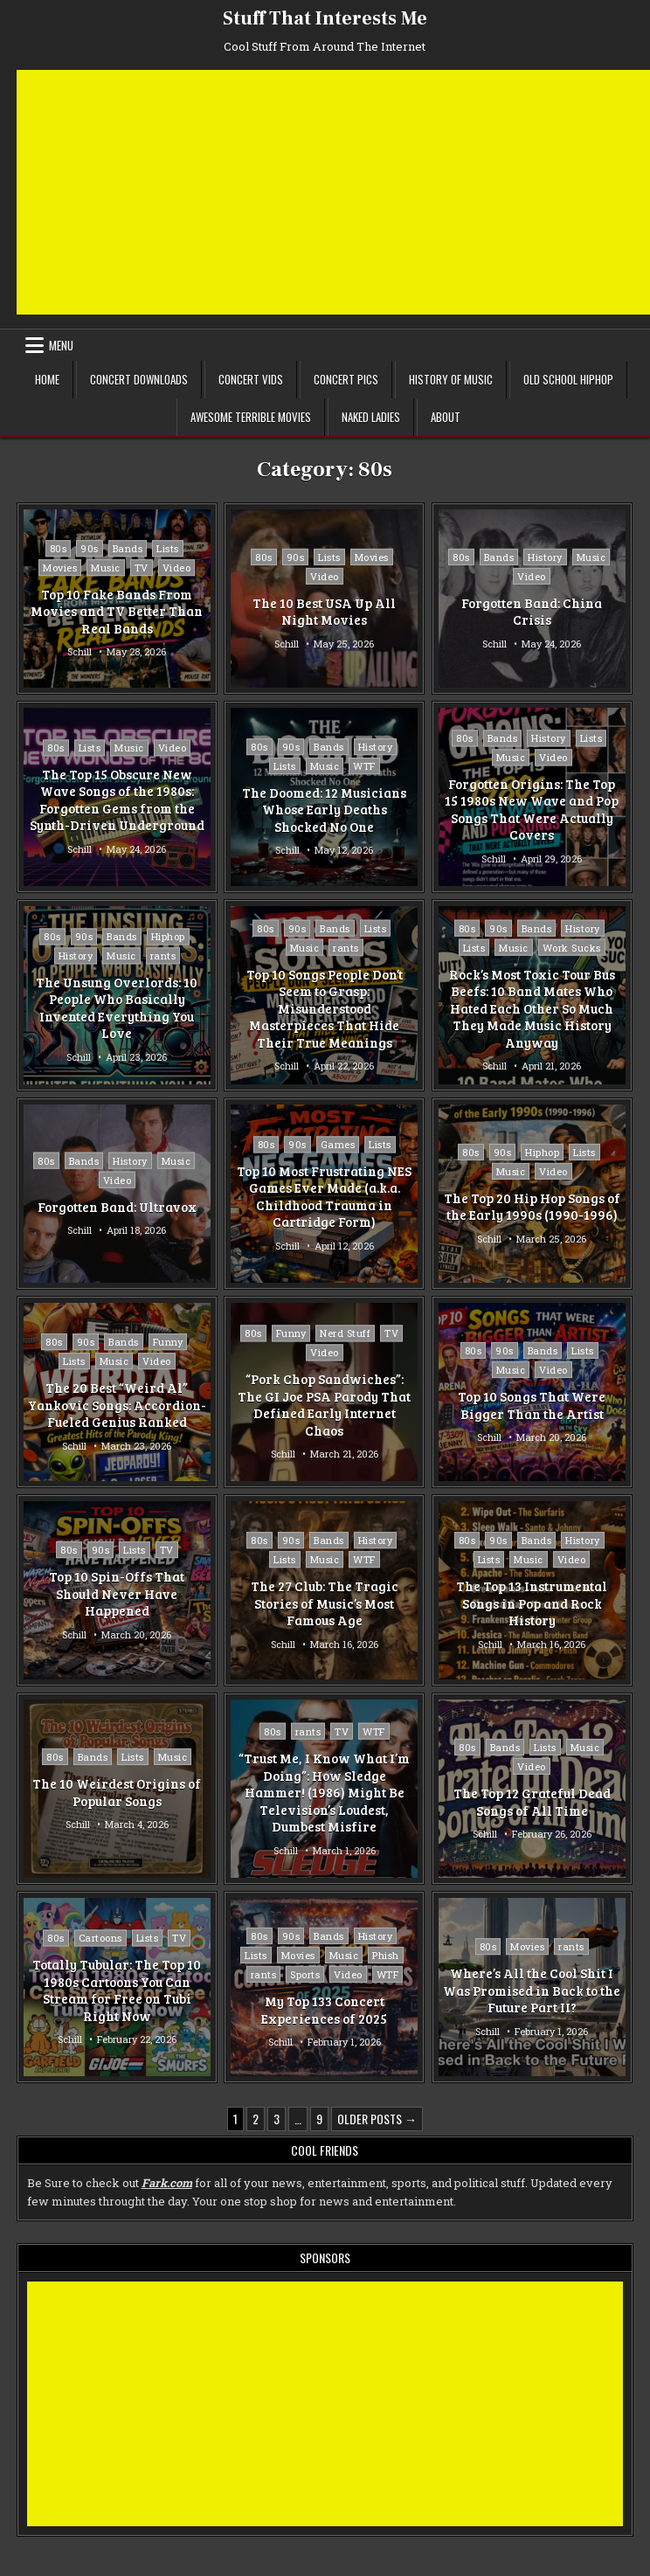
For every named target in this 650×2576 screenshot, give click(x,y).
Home (47, 379)
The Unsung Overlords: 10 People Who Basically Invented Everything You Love (116, 1007)
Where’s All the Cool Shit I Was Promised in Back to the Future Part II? (531, 1990)
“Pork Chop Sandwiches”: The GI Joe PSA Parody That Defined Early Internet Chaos (324, 1404)
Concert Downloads (139, 379)
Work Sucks (572, 947)
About (445, 417)
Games (338, 1144)
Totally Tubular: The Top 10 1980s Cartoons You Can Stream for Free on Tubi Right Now (116, 1990)
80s (58, 548)
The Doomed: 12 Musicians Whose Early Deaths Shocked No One (324, 809)
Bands (128, 548)
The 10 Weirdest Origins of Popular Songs (116, 1792)
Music (106, 567)
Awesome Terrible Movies (250, 417)
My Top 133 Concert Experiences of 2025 (324, 2009)
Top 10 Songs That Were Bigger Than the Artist (531, 1405)
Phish (385, 1955)
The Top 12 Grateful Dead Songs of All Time (532, 1801)
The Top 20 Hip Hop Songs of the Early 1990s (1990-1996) (532, 1206)
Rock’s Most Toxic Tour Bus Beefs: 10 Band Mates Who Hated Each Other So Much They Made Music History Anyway (532, 1008)
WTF (364, 765)
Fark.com (167, 2183)
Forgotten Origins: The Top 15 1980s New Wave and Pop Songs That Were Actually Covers (532, 809)
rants (163, 955)
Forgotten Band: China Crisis (531, 611)
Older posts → (377, 2118)
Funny (168, 1341)
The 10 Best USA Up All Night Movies (324, 611)
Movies (60, 567)
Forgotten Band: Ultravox (117, 1206)
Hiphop (168, 936)
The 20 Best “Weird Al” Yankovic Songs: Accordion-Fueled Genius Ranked (117, 1404)
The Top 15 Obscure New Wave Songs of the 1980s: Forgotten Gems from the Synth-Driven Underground (117, 799)
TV (142, 567)
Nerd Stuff (345, 1333)
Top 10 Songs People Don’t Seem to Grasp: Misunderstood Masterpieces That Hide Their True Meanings (324, 1008)
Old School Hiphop (568, 379)
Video (176, 567)
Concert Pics (346, 379)
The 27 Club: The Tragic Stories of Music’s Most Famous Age (324, 1603)
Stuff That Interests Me (325, 18)
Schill (79, 651)
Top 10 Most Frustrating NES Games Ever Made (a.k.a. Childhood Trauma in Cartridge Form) (324, 1196)
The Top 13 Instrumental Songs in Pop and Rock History (531, 1603)
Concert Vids (250, 379)
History (545, 557)
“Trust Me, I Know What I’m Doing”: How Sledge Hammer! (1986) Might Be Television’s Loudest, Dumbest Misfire (324, 1792)
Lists (167, 548)
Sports (305, 1974)
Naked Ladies (371, 417)
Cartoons (100, 1938)
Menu (61, 345)
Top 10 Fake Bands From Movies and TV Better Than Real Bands (117, 611)
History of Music (451, 379)
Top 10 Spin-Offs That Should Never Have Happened (116, 1593)
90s (89, 548)
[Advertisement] (333, 192)
